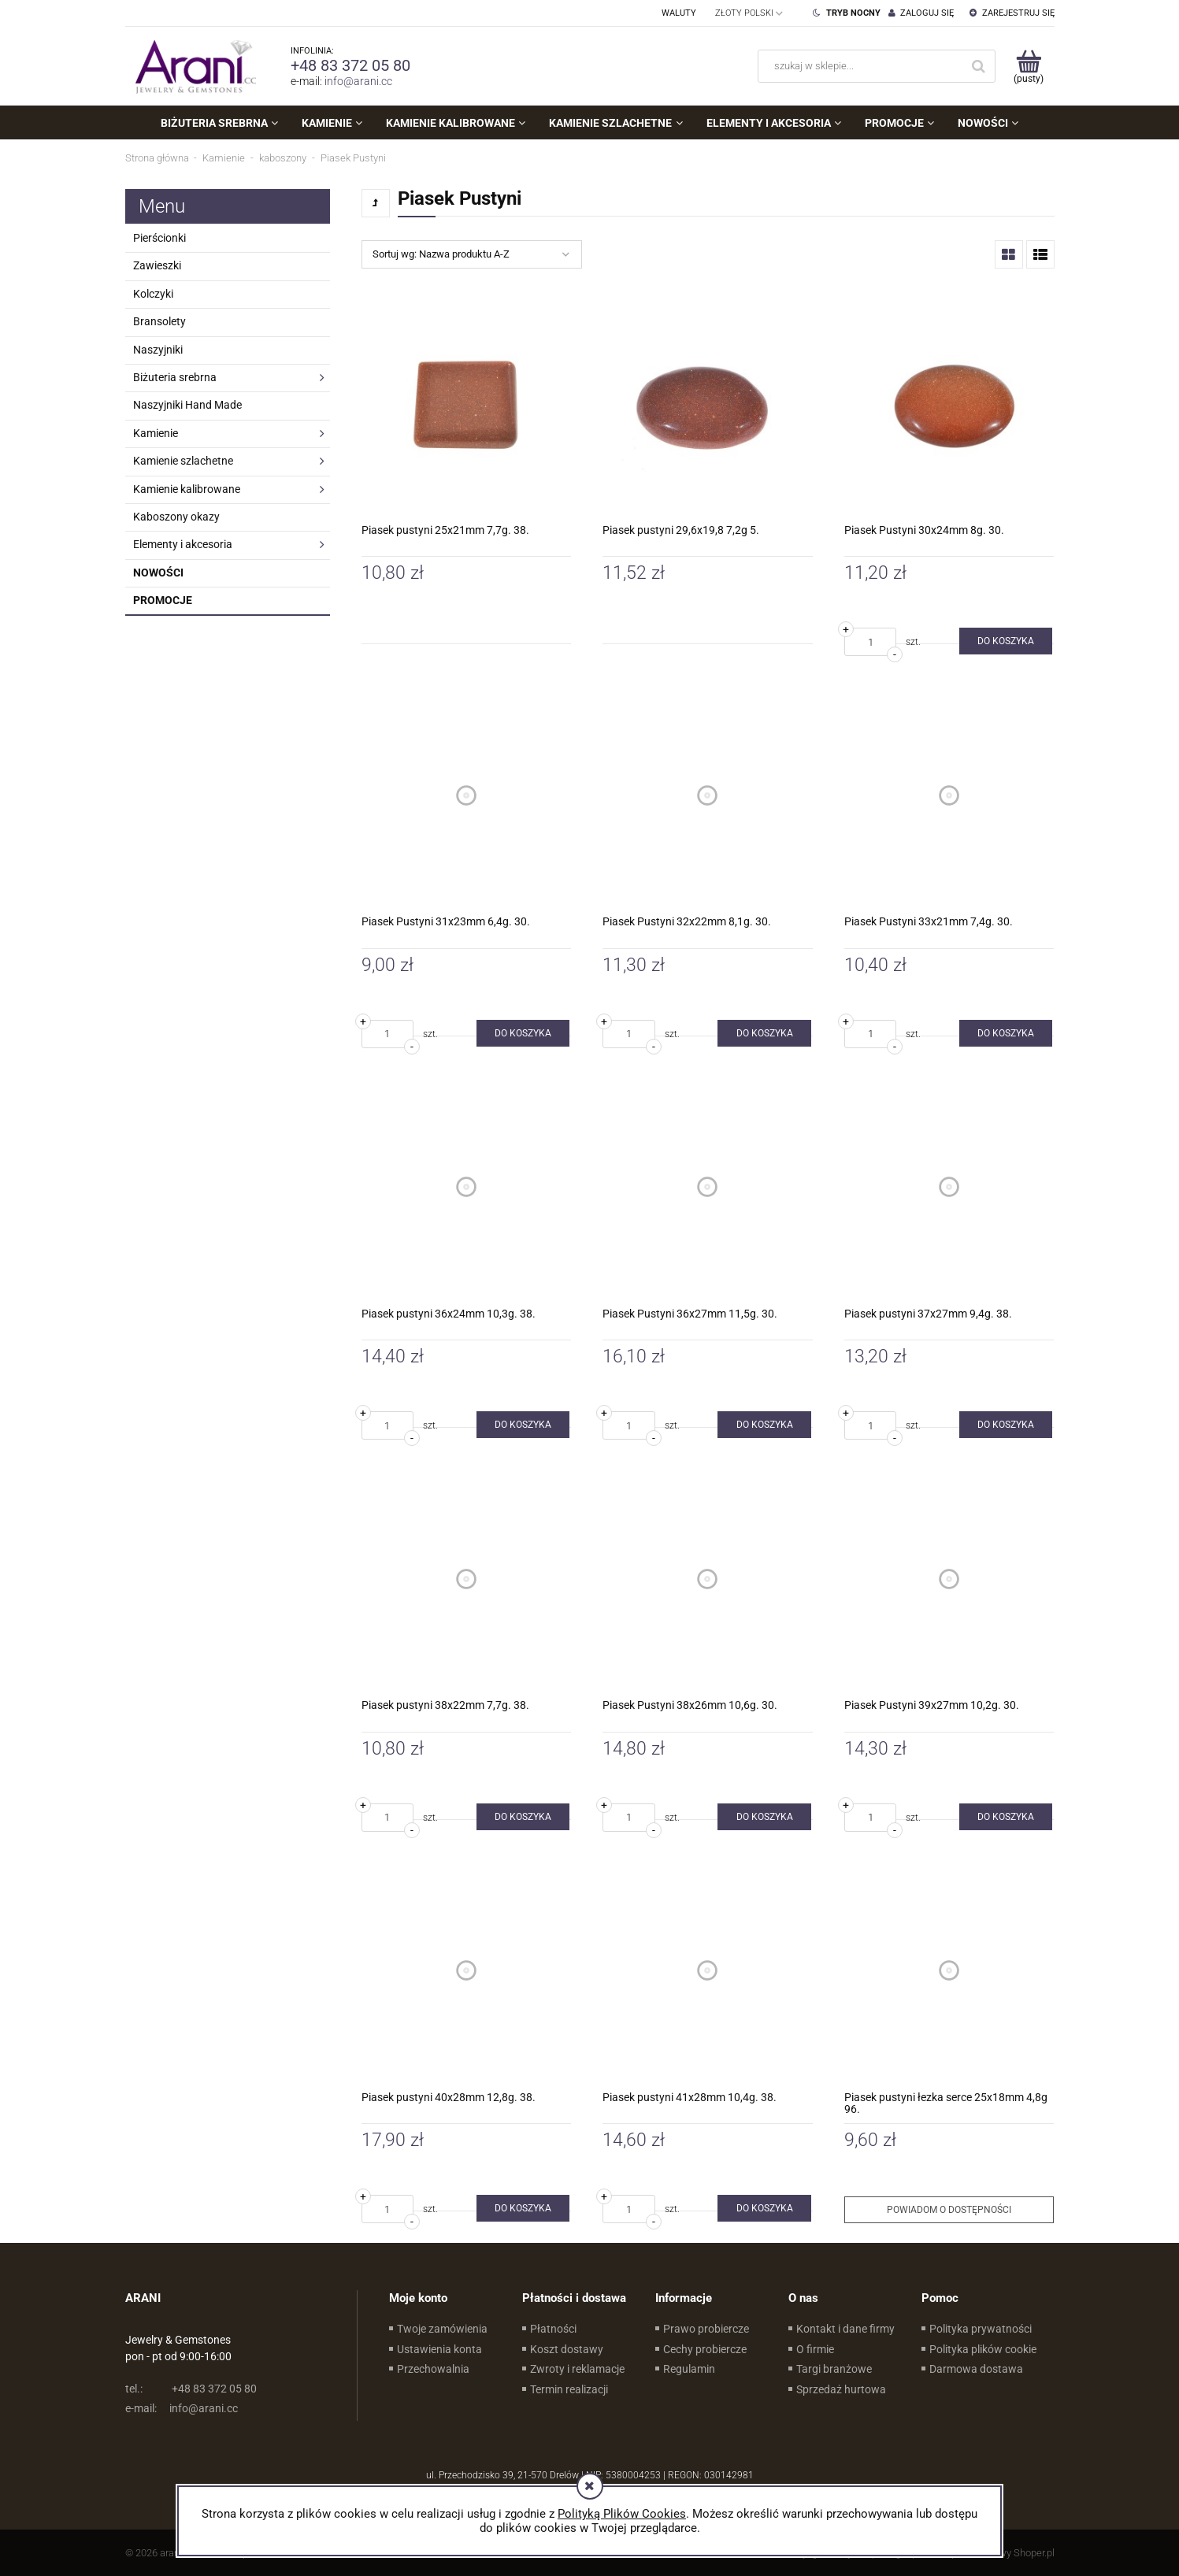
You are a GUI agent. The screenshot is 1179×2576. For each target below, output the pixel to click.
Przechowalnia (433, 2369)
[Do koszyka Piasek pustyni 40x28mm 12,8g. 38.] (522, 2208)
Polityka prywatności (980, 2328)
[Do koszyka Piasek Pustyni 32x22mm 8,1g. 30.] (763, 1033)
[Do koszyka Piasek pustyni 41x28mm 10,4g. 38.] (763, 2208)
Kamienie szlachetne (183, 460)
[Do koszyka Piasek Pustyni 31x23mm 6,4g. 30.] (522, 1033)
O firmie (815, 2349)
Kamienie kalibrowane (186, 489)
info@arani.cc (358, 81)
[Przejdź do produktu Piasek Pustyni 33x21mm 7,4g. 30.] (949, 795)
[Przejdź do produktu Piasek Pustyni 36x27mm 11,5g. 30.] (707, 1187)
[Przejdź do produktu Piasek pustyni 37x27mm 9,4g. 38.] (949, 1187)
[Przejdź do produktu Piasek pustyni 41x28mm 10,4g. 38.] (707, 1971)
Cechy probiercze (705, 2349)
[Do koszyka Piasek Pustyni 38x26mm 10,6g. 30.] (763, 1816)
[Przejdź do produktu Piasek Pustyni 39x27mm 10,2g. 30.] (949, 1578)
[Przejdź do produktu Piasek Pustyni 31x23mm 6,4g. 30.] (466, 795)
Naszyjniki (158, 349)
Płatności (553, 2328)
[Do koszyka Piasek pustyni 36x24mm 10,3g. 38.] (522, 1424)
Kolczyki (153, 293)
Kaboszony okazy (176, 516)
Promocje (162, 600)
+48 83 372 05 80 (350, 65)
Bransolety (159, 321)
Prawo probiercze (706, 2328)
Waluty (679, 13)
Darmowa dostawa (976, 2369)
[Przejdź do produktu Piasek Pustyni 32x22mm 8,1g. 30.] (707, 795)
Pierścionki (159, 238)
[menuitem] (219, 123)
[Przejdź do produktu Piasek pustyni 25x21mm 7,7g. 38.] (466, 403)
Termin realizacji (569, 2389)
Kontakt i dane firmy (845, 2328)
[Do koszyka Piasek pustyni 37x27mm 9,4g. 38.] (1005, 1424)
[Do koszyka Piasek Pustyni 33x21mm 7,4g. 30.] (1005, 1033)
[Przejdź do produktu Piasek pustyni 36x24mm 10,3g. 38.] (466, 1187)
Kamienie (155, 433)
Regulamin (689, 2369)
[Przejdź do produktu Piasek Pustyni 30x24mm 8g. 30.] (949, 403)
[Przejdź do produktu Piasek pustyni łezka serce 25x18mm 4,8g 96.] (949, 1971)
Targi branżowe (834, 2369)
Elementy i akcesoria (182, 544)
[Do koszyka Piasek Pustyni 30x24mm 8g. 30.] (1005, 641)
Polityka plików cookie (982, 2349)
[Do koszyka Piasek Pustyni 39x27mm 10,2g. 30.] (1005, 1816)
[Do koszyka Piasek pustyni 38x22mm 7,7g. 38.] (522, 1816)
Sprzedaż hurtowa (841, 2389)
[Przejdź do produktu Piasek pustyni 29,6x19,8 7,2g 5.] (707, 403)
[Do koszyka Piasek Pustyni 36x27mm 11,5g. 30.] (763, 1424)
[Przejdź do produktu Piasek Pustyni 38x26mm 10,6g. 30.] (707, 1578)
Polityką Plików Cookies (622, 2514)
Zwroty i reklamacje (577, 2369)
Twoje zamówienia (442, 2328)
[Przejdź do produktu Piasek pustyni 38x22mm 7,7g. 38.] (466, 1578)
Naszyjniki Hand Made (187, 404)
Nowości (158, 572)
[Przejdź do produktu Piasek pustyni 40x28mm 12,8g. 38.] (466, 1971)
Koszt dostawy (566, 2349)
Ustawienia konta (439, 2349)
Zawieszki (157, 265)
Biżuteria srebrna (175, 377)
